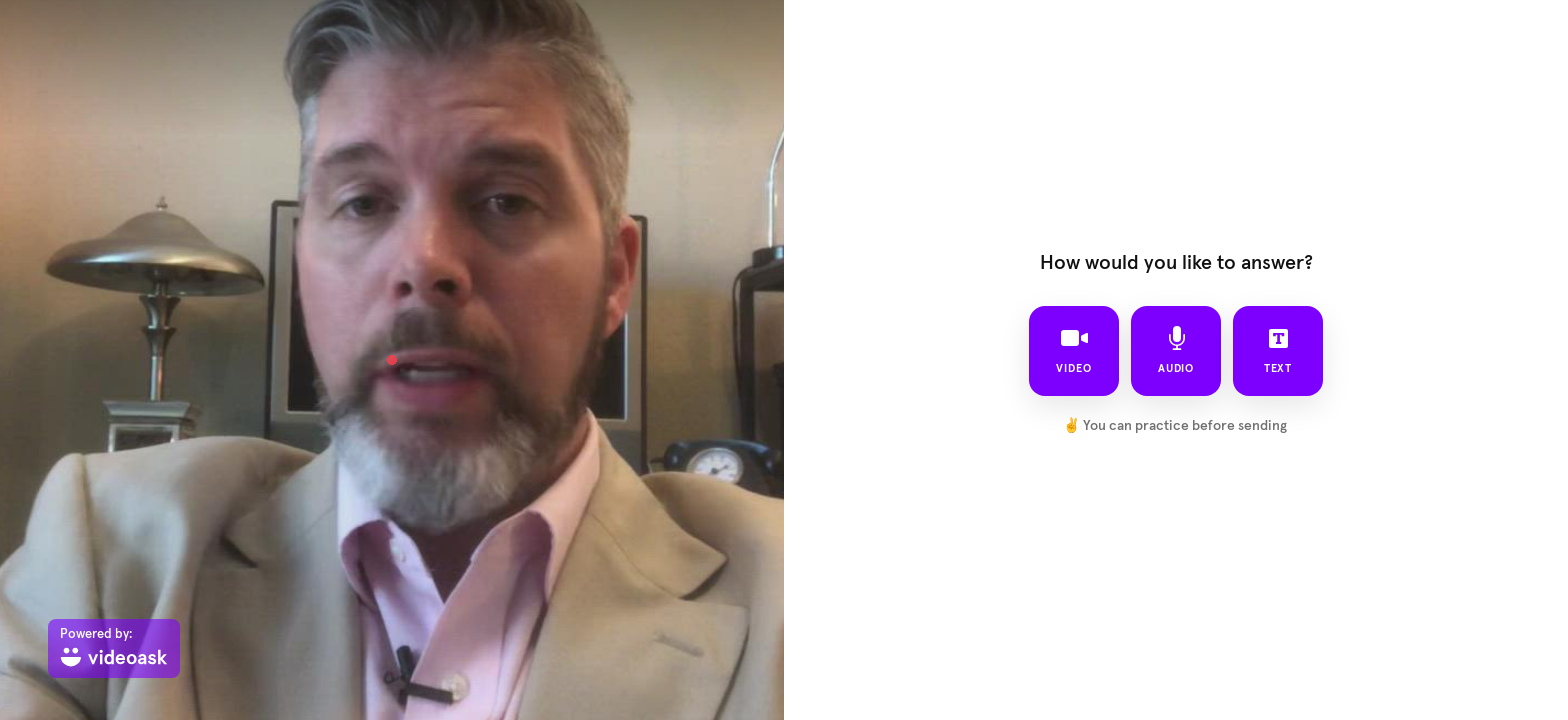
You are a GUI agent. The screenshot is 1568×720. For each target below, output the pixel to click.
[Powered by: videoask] (114, 648)
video (1074, 350)
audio (1176, 350)
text (1278, 350)
